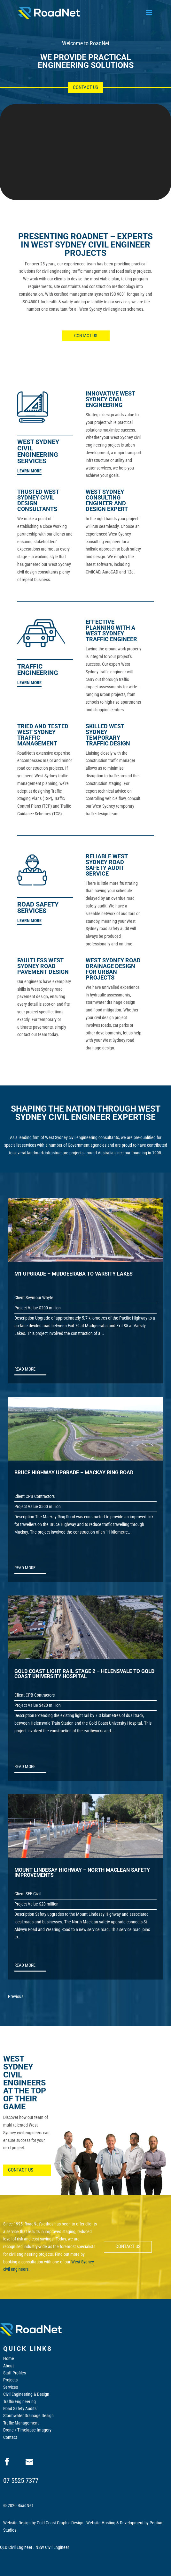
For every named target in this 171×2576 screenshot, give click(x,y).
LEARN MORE (29, 470)
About (8, 2365)
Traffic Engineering (19, 2401)
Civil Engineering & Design (26, 2394)
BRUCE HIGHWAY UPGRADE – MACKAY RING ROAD (73, 1473)
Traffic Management (21, 2422)
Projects (10, 2379)
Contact (10, 2437)
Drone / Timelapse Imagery (27, 2429)
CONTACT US (85, 335)
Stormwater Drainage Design (28, 2415)
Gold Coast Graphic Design (60, 2522)
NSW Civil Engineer (52, 2547)
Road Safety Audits (19, 2408)
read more (24, 1369)
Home (8, 2358)
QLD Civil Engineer (16, 2547)
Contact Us (85, 87)
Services (10, 2387)
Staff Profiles (14, 2372)
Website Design (17, 2522)
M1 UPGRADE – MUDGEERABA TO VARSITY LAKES (73, 1274)
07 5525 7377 (20, 2480)
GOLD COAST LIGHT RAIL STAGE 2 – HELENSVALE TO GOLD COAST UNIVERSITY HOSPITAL (84, 1674)
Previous (15, 1996)
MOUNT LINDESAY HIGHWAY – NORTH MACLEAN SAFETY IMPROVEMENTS (82, 1873)
